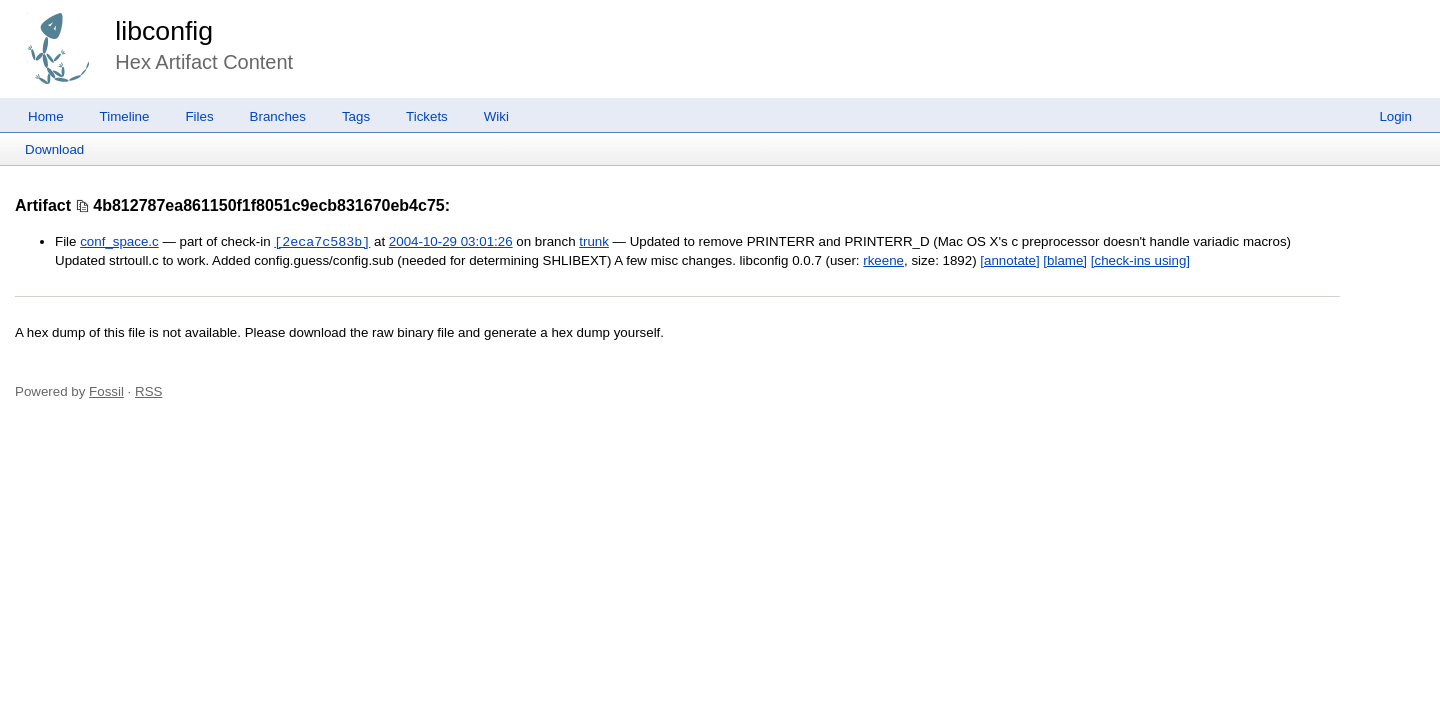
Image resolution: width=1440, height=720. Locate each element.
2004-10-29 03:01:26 (451, 242)
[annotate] (1009, 260)
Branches (278, 116)
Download (54, 149)
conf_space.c (119, 242)
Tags (356, 116)
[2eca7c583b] (322, 242)
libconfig (164, 31)
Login (1395, 116)
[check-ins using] (1140, 260)
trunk (594, 242)
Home (46, 116)
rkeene (883, 260)
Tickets (427, 116)
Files (199, 116)
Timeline (125, 116)
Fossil (106, 391)
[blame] (1065, 260)
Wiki (496, 116)
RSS (148, 391)
